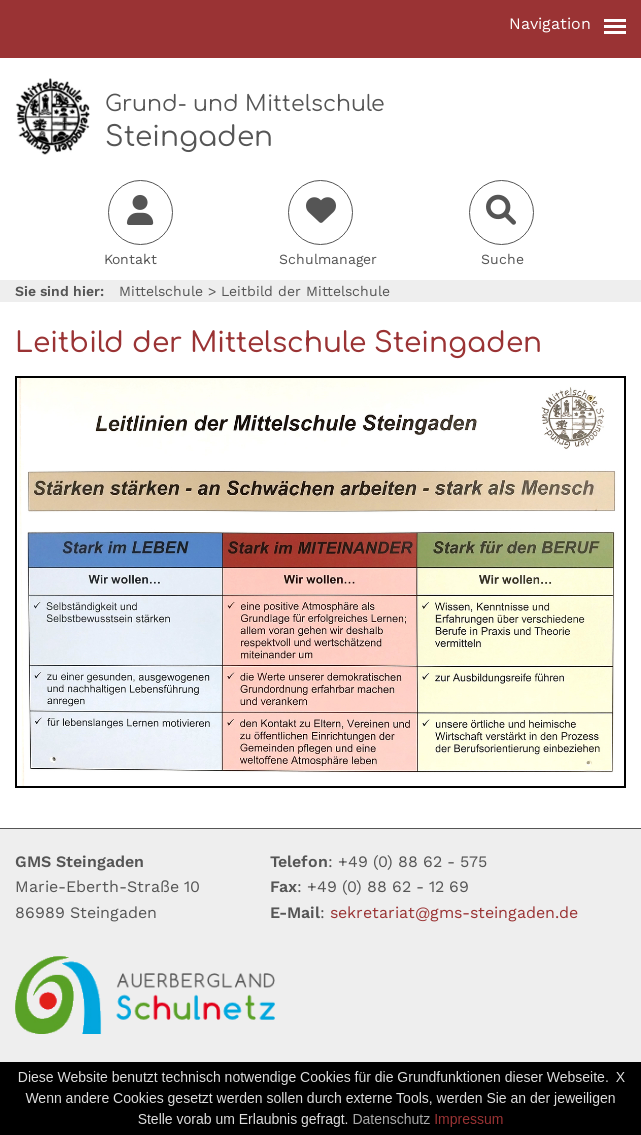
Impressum (468, 1119)
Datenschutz (391, 1119)
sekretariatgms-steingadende (454, 912)
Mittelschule (161, 291)
